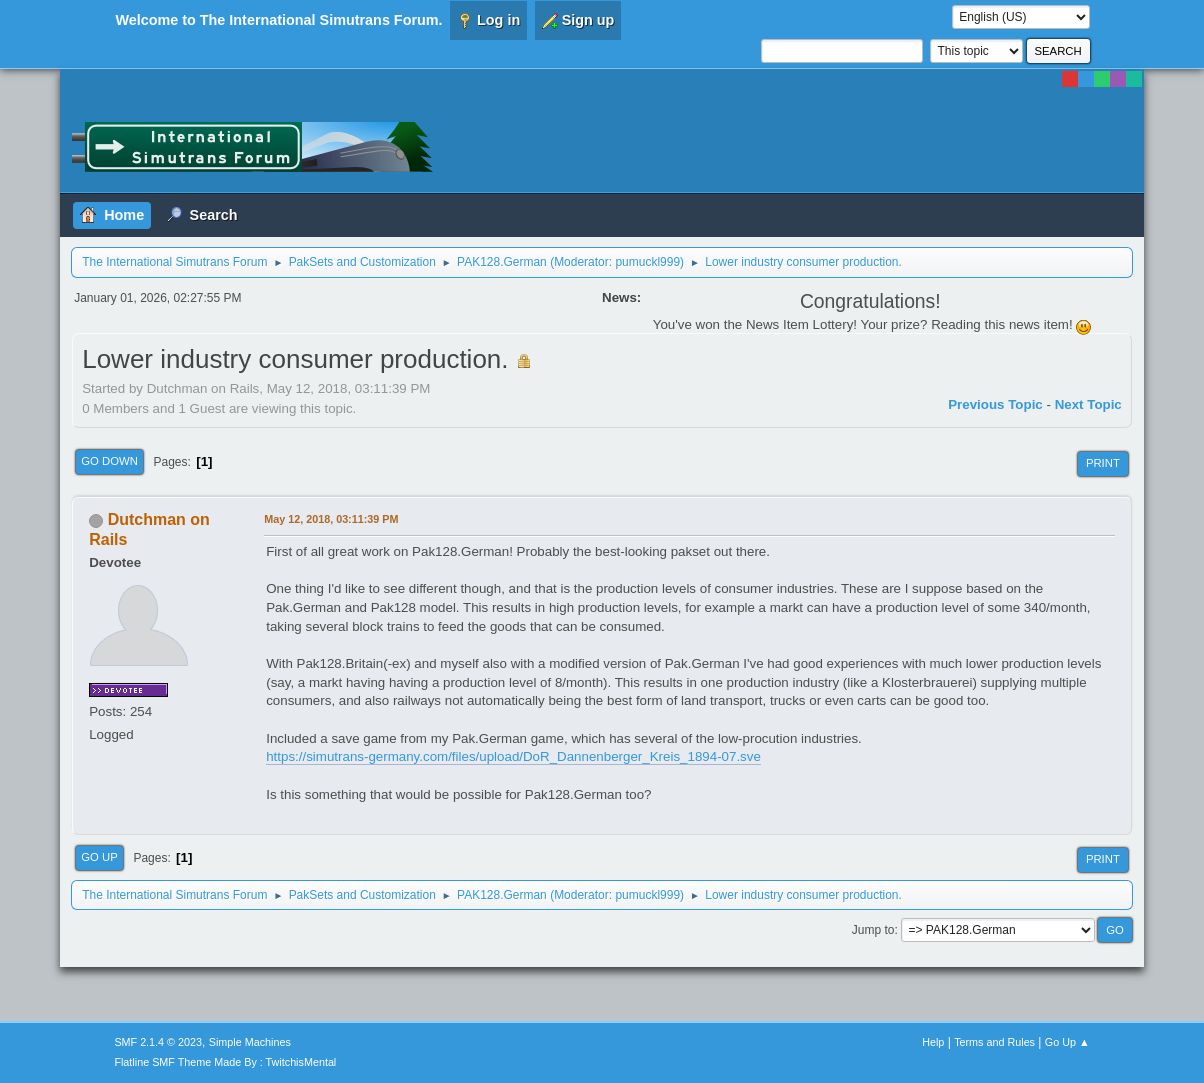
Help (933, 1042)
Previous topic (995, 404)
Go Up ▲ (1067, 1042)
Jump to (873, 930)
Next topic (1088, 404)
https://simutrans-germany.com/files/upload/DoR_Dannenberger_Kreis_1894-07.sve (513, 756)
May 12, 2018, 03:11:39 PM (331, 519)
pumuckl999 (647, 262)
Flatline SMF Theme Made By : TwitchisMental (225, 1062)
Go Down (109, 461)
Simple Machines (250, 1042)
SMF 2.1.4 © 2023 (158, 1042)
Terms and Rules (994, 1042)
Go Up (99, 857)
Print (1103, 463)
